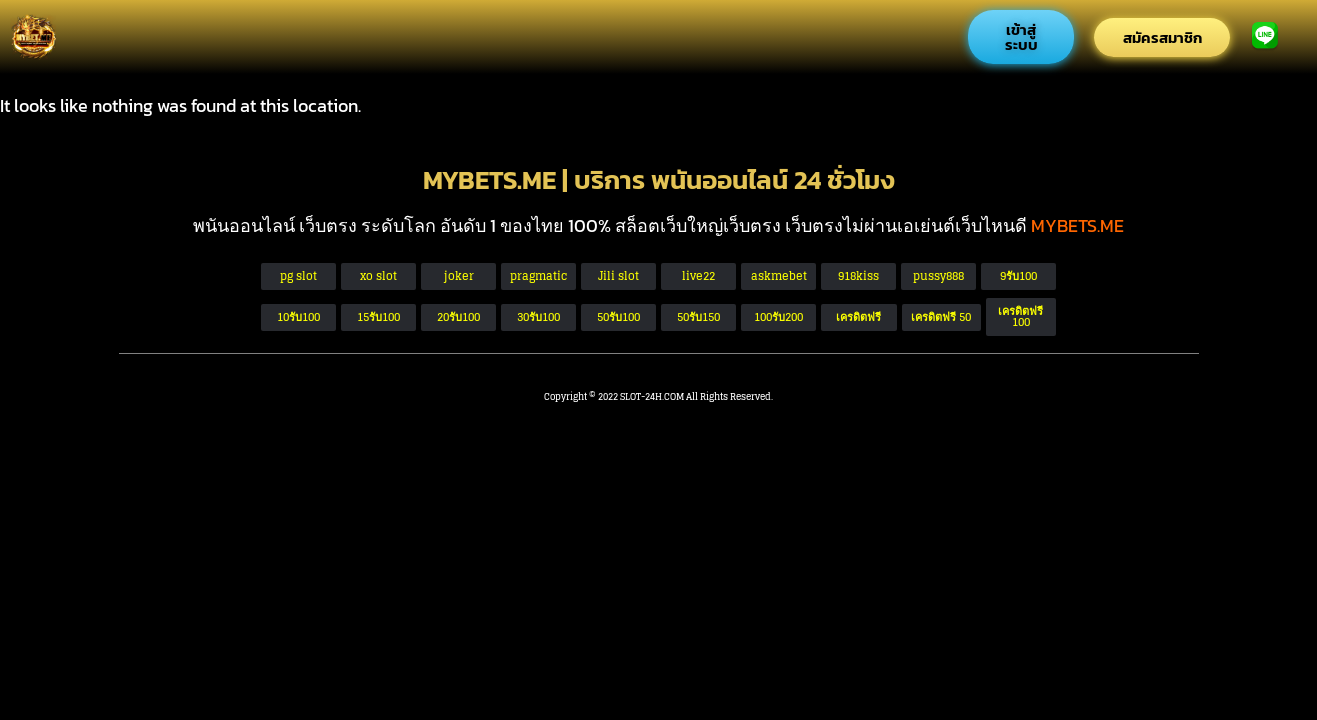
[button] (941, 317)
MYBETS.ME (1077, 225)
